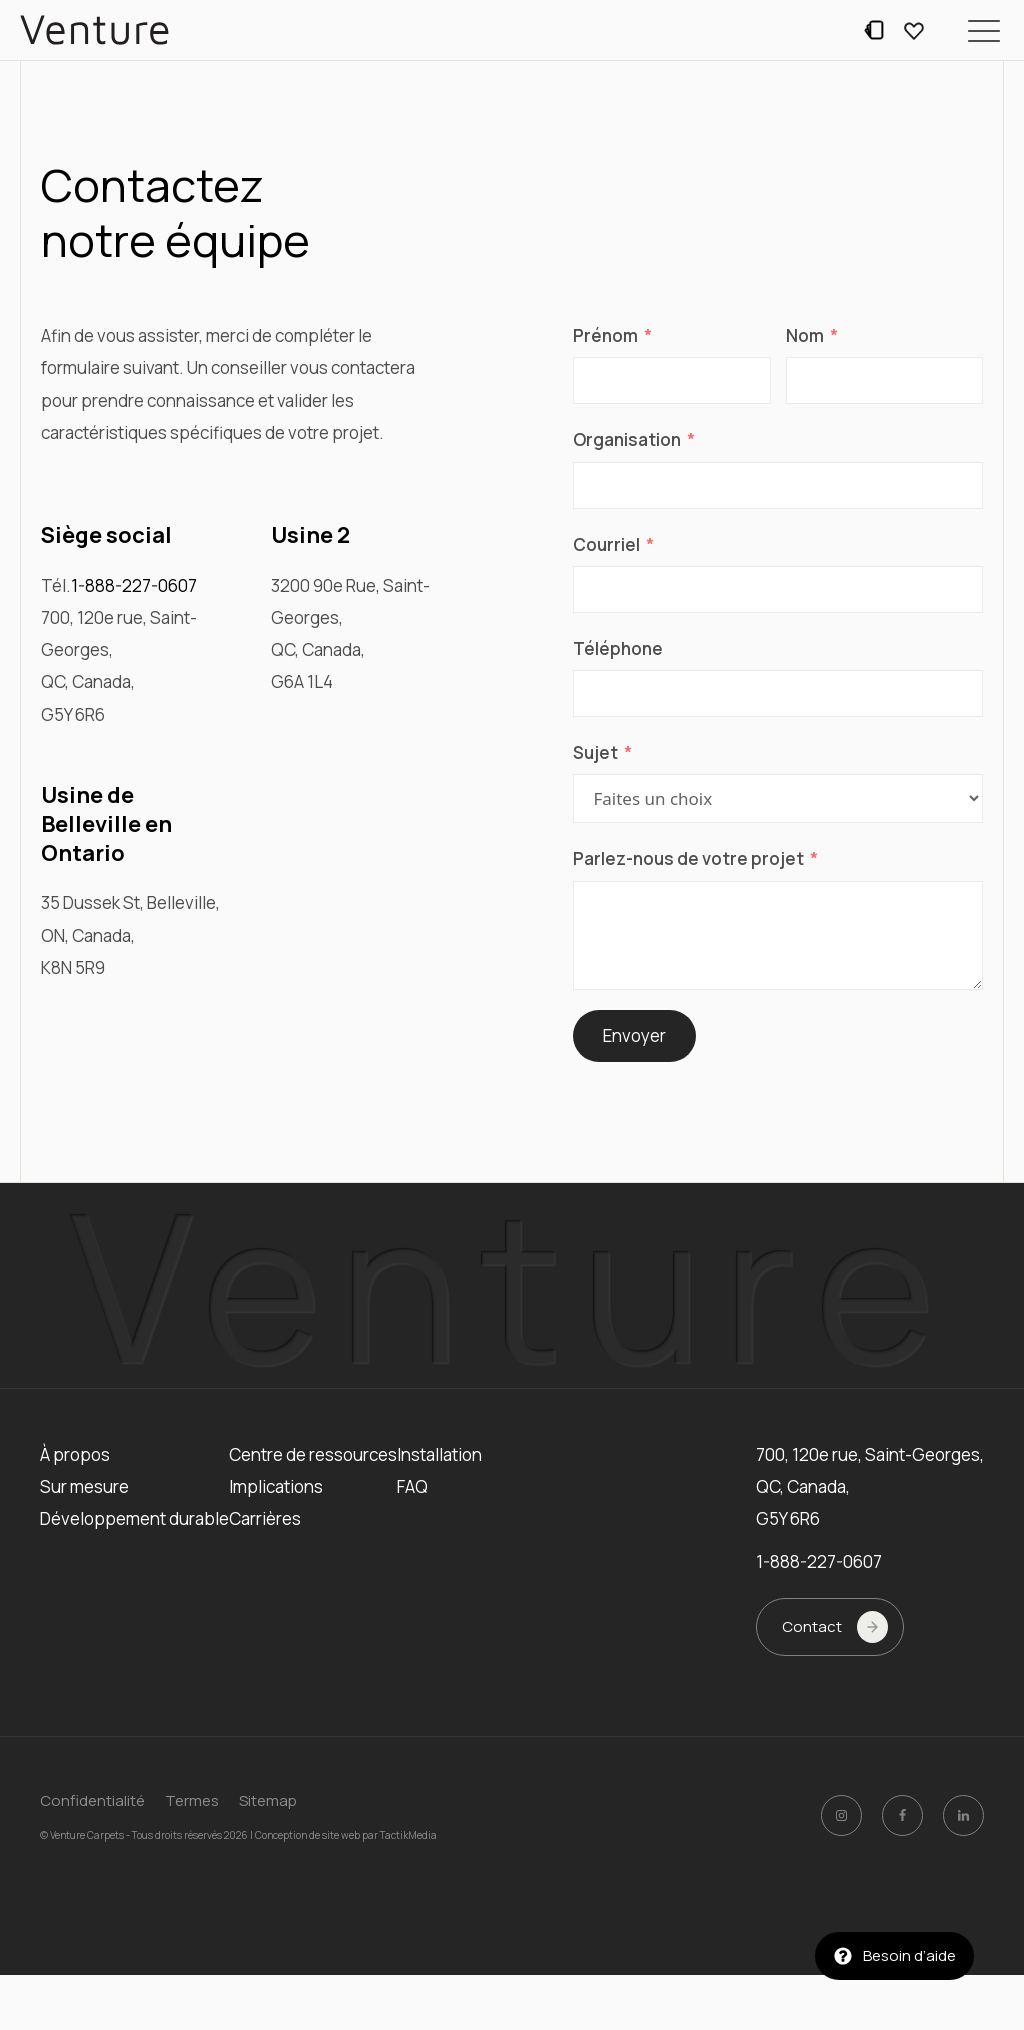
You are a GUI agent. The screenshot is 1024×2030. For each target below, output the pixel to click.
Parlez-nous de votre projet (688, 858)
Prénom (605, 335)
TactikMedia (408, 1834)
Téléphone (618, 648)
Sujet (595, 752)
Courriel (606, 544)
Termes (192, 1800)
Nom (805, 335)
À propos (75, 1454)
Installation (439, 1454)
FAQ (412, 1486)
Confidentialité (92, 1800)
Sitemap (268, 1800)
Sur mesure (84, 1486)
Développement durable (134, 1518)
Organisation (627, 439)
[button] (984, 30)
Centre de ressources (313, 1454)
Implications (276, 1486)
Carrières (265, 1518)
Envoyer (634, 1035)
